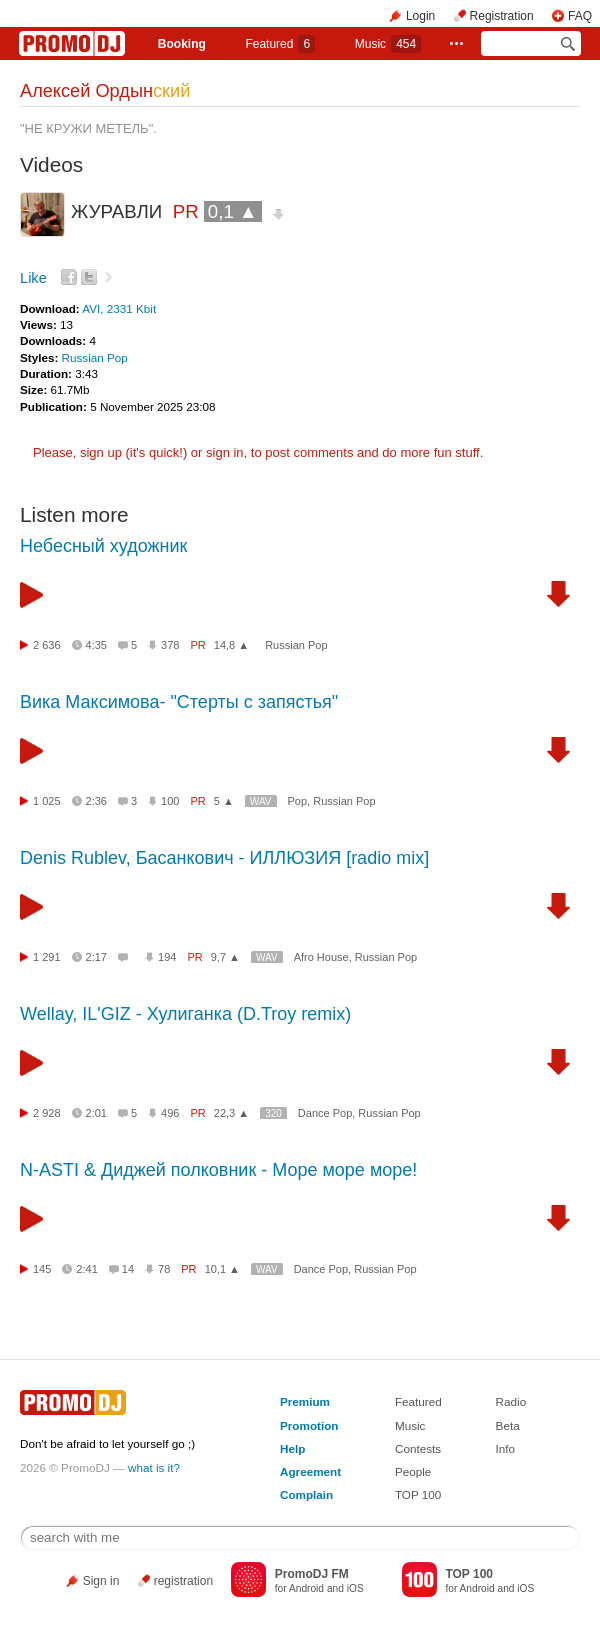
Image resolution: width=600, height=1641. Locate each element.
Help (292, 1448)
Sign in (101, 1581)
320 (273, 1113)
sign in (225, 452)
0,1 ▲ (233, 211)
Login (420, 16)
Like (33, 278)
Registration (502, 16)
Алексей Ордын (105, 91)
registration (183, 1581)
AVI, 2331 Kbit (119, 308)
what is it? (154, 1467)
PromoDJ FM (312, 1574)
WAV (261, 801)
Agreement (310, 1471)
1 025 (47, 801)
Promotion (309, 1425)
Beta (508, 1425)
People (413, 1471)
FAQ (580, 16)
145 (42, 1269)
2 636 (47, 645)
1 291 (47, 957)
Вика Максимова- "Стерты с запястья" (179, 702)
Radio (511, 1401)
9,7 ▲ (225, 957)
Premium (305, 1401)
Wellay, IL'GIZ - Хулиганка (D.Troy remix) (185, 1014)
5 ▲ (224, 801)
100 (170, 801)
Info (506, 1448)
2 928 (47, 1113)
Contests (418, 1448)
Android (306, 1588)
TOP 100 (418, 1494)
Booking (182, 44)
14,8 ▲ (231, 645)
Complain (306, 1494)
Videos (51, 164)
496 (170, 1113)
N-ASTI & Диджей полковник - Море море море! (218, 1170)
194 (167, 957)
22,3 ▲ (231, 1113)
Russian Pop (95, 357)
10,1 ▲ (222, 1269)
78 (164, 1269)
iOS (355, 1588)
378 (170, 645)
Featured (280, 44)
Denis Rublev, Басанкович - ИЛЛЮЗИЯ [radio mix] (224, 858)
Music (388, 44)
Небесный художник (103, 546)
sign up (101, 452)
